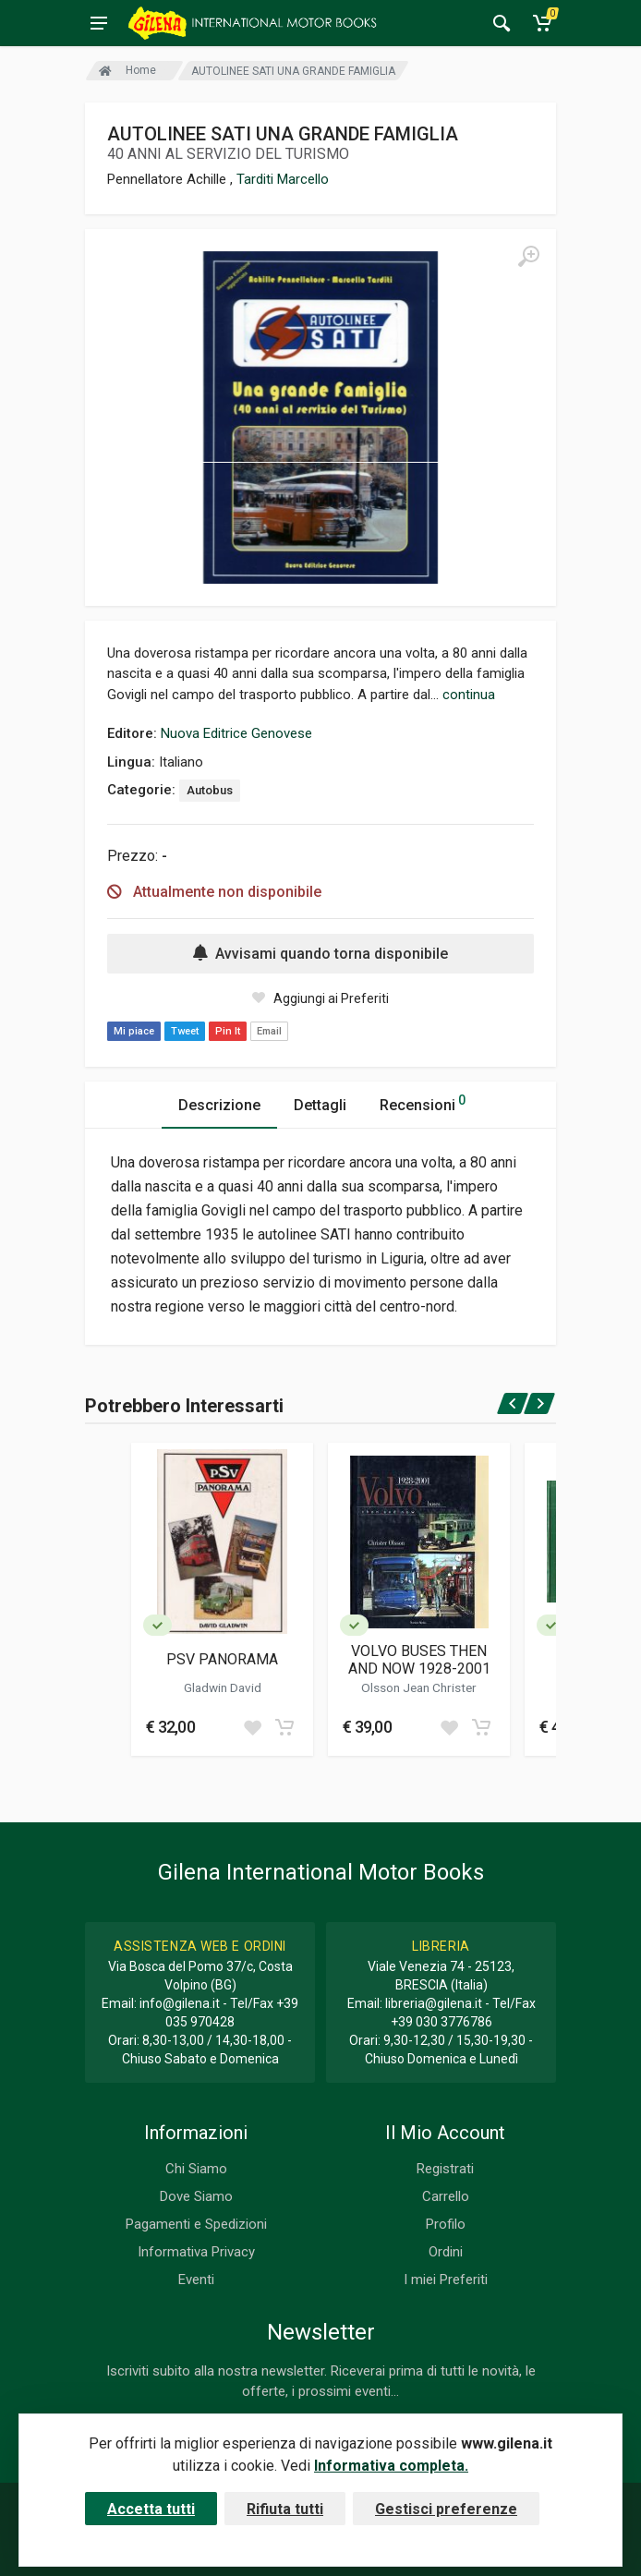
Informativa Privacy (196, 2251)
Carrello (445, 2196)
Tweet (185, 1031)
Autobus (210, 790)
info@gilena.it (179, 2003)
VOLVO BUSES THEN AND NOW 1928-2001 (419, 1659)
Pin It (227, 1031)
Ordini (446, 2251)
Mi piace (134, 1031)
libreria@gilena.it (433, 2003)
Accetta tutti (151, 2509)
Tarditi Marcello (282, 179)
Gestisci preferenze (446, 2509)
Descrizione (219, 1105)
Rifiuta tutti (285, 2509)
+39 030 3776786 (441, 2021)
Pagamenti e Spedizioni (196, 2224)
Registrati (445, 2168)
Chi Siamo (196, 2168)
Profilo (446, 2224)
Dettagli (320, 1105)
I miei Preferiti (446, 2279)
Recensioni (423, 1102)
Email (269, 1031)
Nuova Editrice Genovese (236, 733)
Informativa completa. (391, 2465)
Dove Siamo (196, 2196)
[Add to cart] (284, 1727)
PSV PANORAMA (222, 1659)
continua (468, 694)
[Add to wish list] (252, 1727)
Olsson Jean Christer (419, 1687)
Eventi (196, 2279)
